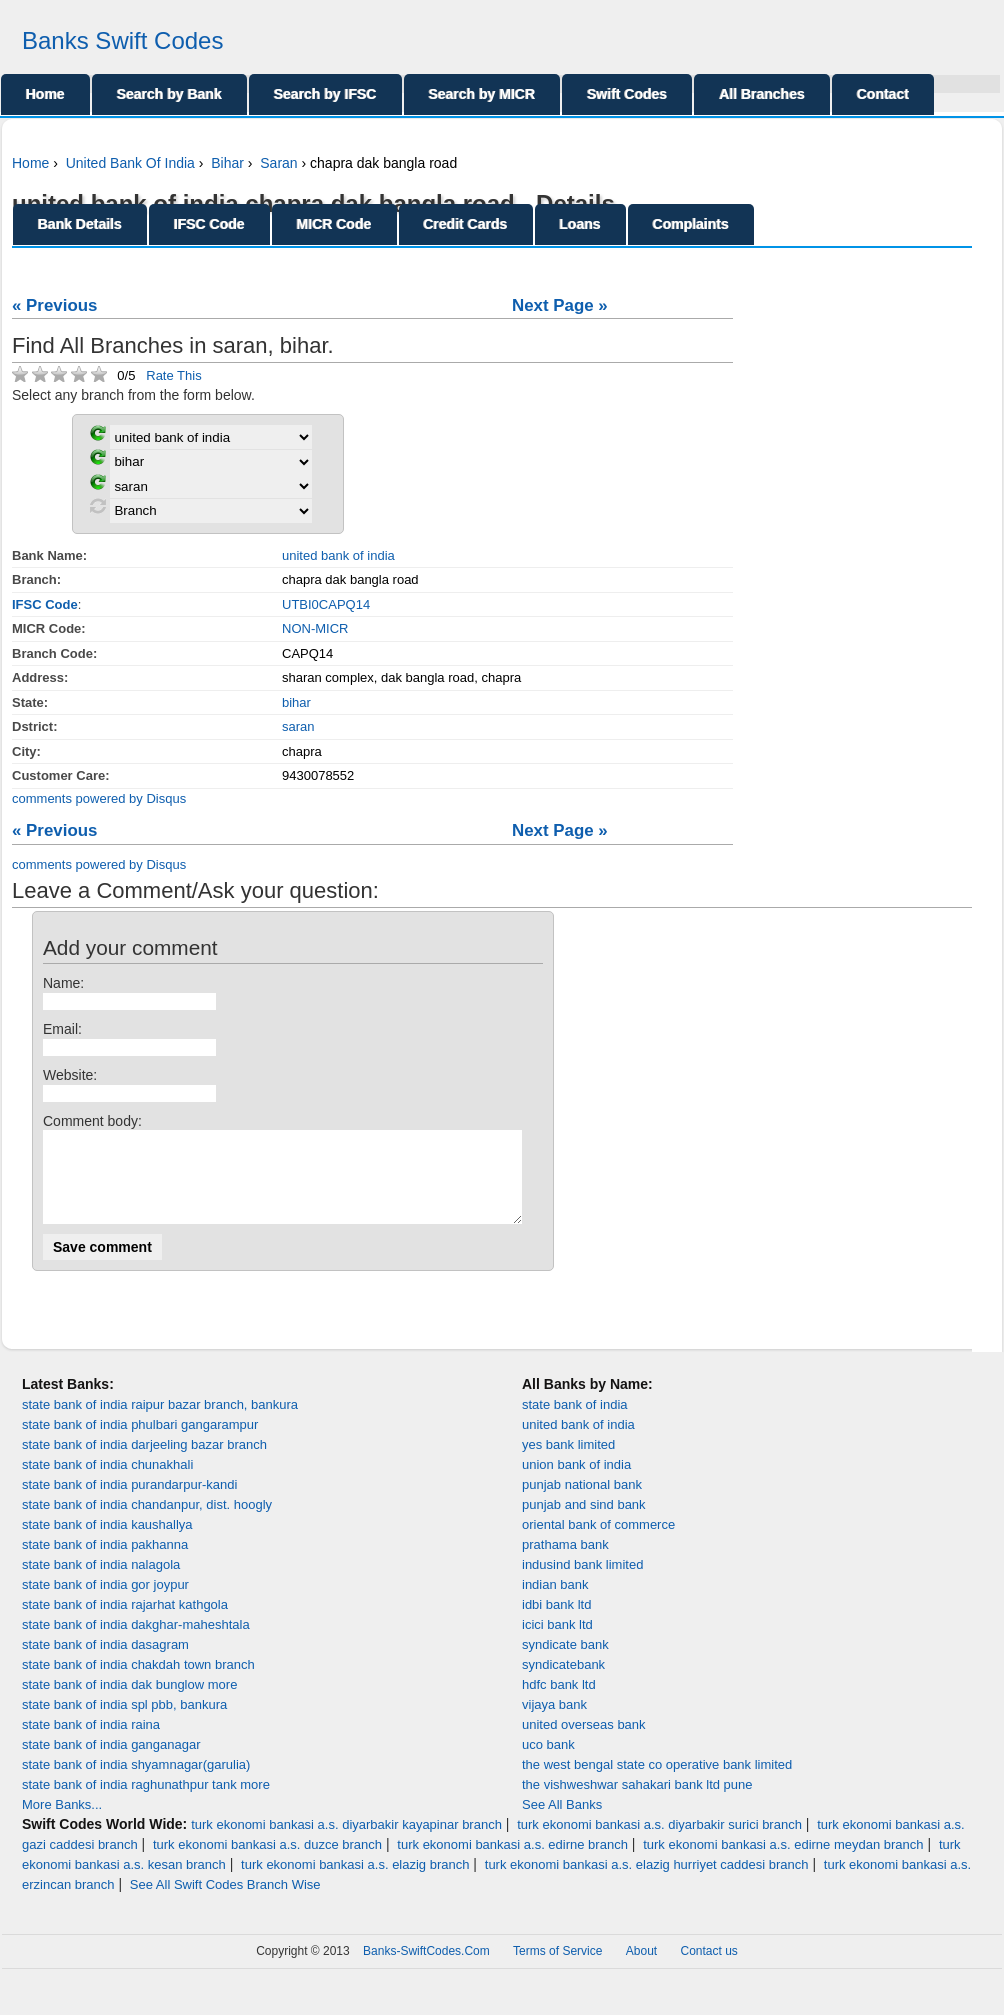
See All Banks (562, 1822)
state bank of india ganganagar (111, 1762)
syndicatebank (563, 1682)
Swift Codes (627, 94)
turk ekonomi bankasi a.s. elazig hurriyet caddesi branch (647, 1882)
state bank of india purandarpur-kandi (129, 1502)
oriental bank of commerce (598, 1542)
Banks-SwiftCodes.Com (426, 1969)
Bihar (227, 163)
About (641, 1969)
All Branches (762, 94)
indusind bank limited (582, 1582)
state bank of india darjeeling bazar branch (144, 1462)
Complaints (691, 224)
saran (298, 726)
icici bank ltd (557, 1642)
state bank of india (575, 1422)
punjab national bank (582, 1502)
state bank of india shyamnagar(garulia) (136, 1782)
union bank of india (576, 1482)
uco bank (548, 1762)
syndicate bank (565, 1662)
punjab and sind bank (584, 1522)
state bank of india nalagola (101, 1582)
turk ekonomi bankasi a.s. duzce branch (267, 1862)
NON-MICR (315, 628)
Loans (580, 224)
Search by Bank (169, 94)
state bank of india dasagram (105, 1662)
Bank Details (80, 224)
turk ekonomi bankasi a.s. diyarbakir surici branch (659, 1842)
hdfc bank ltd (559, 1702)
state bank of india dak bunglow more (129, 1702)
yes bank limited (568, 1462)
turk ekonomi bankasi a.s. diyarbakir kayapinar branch (346, 1842)
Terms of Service (557, 1969)
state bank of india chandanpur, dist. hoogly (147, 1522)
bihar (296, 702)
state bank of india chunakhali (107, 1482)
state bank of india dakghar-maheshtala (136, 1642)
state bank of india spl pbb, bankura (124, 1722)
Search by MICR (482, 94)
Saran (278, 163)
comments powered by (99, 798)
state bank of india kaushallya (107, 1542)
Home (45, 94)
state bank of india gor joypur (105, 1602)
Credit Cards (466, 224)
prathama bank (565, 1562)
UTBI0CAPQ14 (326, 604)
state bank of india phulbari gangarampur (140, 1442)
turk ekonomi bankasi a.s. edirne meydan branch (783, 1862)
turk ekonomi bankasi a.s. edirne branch (512, 1862)
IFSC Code (209, 224)
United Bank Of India (130, 163)
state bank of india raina (91, 1742)
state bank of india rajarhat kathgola (125, 1622)
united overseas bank (584, 1742)
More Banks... (62, 1822)
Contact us (709, 1969)
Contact (883, 94)
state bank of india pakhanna (105, 1562)
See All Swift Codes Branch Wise (225, 1902)
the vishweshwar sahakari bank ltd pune (637, 1802)
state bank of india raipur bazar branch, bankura (160, 1422)
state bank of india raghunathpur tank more (146, 1802)
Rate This (173, 375)
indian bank (555, 1602)
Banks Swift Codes (122, 40)
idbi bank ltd (556, 1622)
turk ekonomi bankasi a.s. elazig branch (355, 1882)
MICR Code (334, 224)
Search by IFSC (325, 94)
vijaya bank (554, 1722)
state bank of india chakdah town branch (138, 1682)
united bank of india (338, 555)
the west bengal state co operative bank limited (657, 1782)
